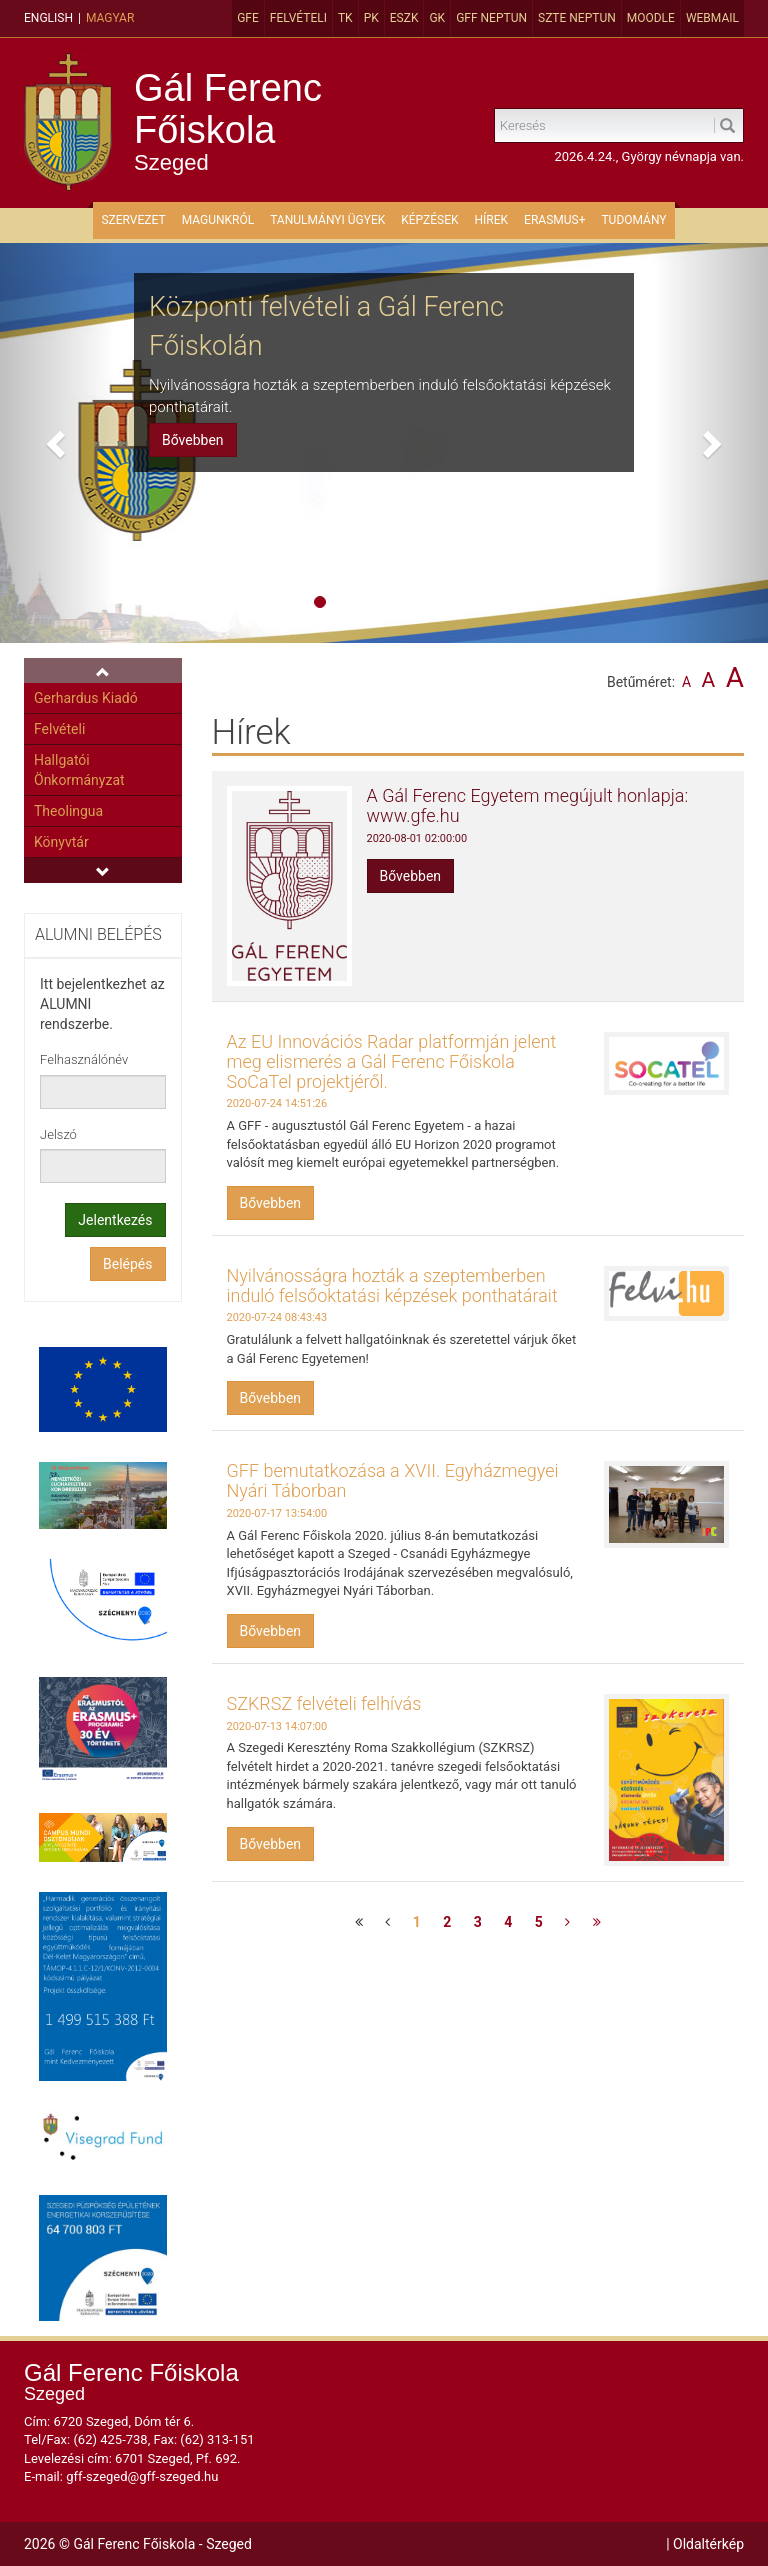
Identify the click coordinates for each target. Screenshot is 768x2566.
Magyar (110, 18)
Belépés (128, 1264)
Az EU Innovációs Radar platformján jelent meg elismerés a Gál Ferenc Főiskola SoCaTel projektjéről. (392, 1061)
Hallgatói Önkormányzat (79, 770)
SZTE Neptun (577, 18)
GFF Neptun (491, 18)
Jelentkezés (115, 1220)
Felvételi (298, 18)
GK (437, 18)
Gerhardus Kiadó (86, 698)
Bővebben (193, 440)
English (48, 18)
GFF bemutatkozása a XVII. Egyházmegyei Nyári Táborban (393, 1480)
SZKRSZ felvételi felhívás (324, 1703)
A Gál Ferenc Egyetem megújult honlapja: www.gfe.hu (528, 805)
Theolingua (68, 811)
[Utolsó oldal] (597, 1922)
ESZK (404, 18)
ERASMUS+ (554, 220)
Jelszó (58, 1134)
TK (345, 18)
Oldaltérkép (708, 2544)
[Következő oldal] (567, 1922)
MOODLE (651, 18)
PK (371, 18)
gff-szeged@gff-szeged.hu (142, 2476)
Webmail (712, 18)
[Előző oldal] (387, 1922)
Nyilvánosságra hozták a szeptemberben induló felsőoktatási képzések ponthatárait (392, 1285)
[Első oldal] (359, 1922)
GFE (248, 18)
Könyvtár (61, 842)
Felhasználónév (84, 1059)
